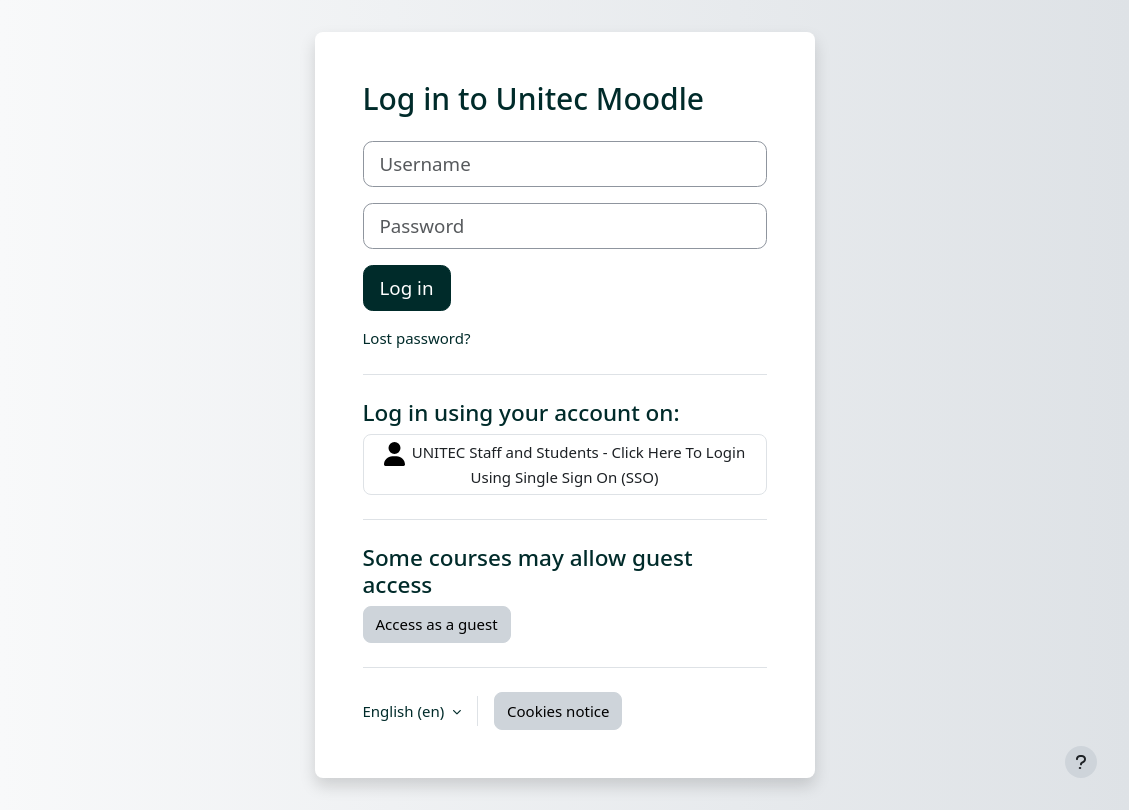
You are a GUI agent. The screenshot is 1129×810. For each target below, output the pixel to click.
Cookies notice (558, 711)
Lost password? (417, 338)
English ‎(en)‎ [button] (406, 711)
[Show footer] (1081, 762)
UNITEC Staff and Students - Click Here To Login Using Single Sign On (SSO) (564, 464)
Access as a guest (437, 624)
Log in (407, 287)
